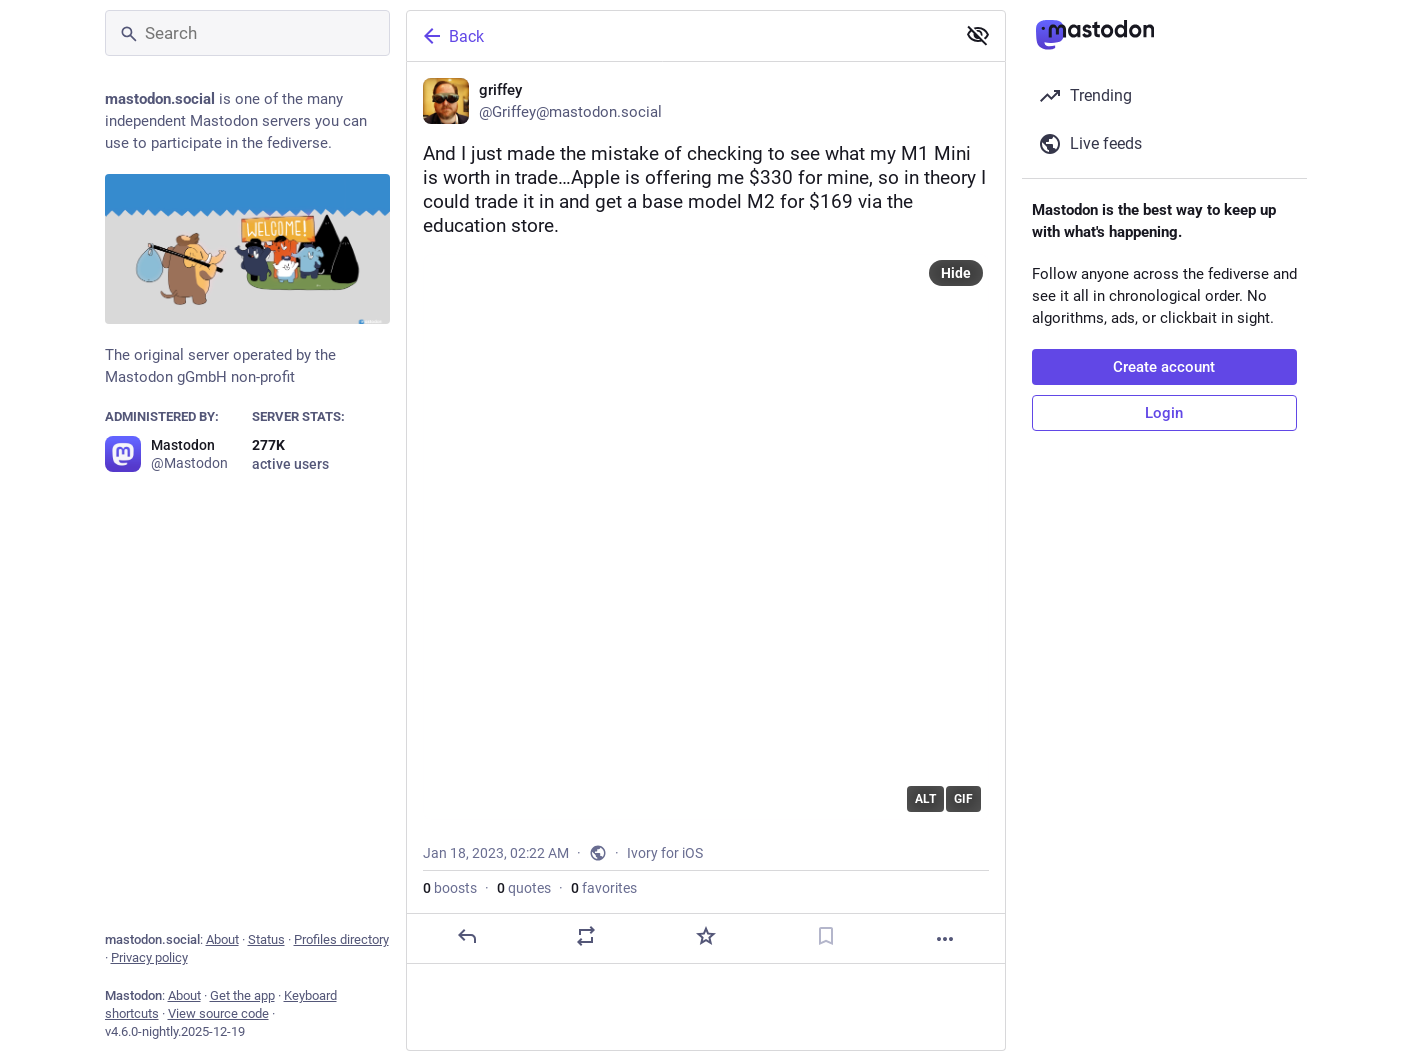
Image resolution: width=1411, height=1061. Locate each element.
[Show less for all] (978, 35)
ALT (925, 799)
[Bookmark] (825, 936)
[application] (706, 537)
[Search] (247, 33)
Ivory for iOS (665, 853)
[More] (945, 939)
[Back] (679, 36)
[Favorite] (705, 936)
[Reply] (466, 936)
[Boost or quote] (586, 936)
